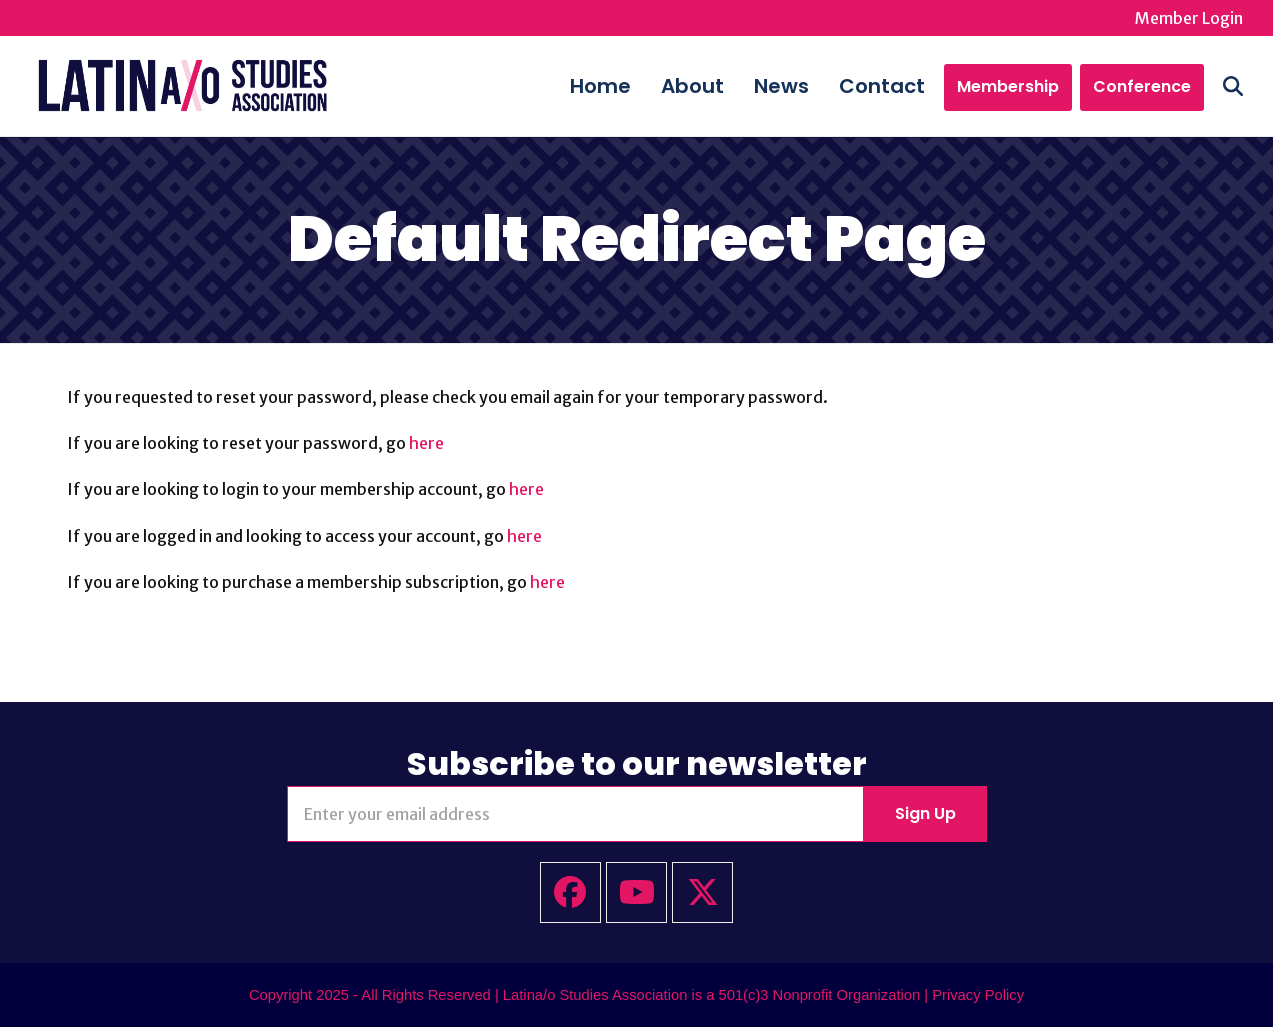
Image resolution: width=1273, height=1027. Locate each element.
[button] (1233, 86)
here (426, 443)
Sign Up (925, 813)
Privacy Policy (978, 995)
